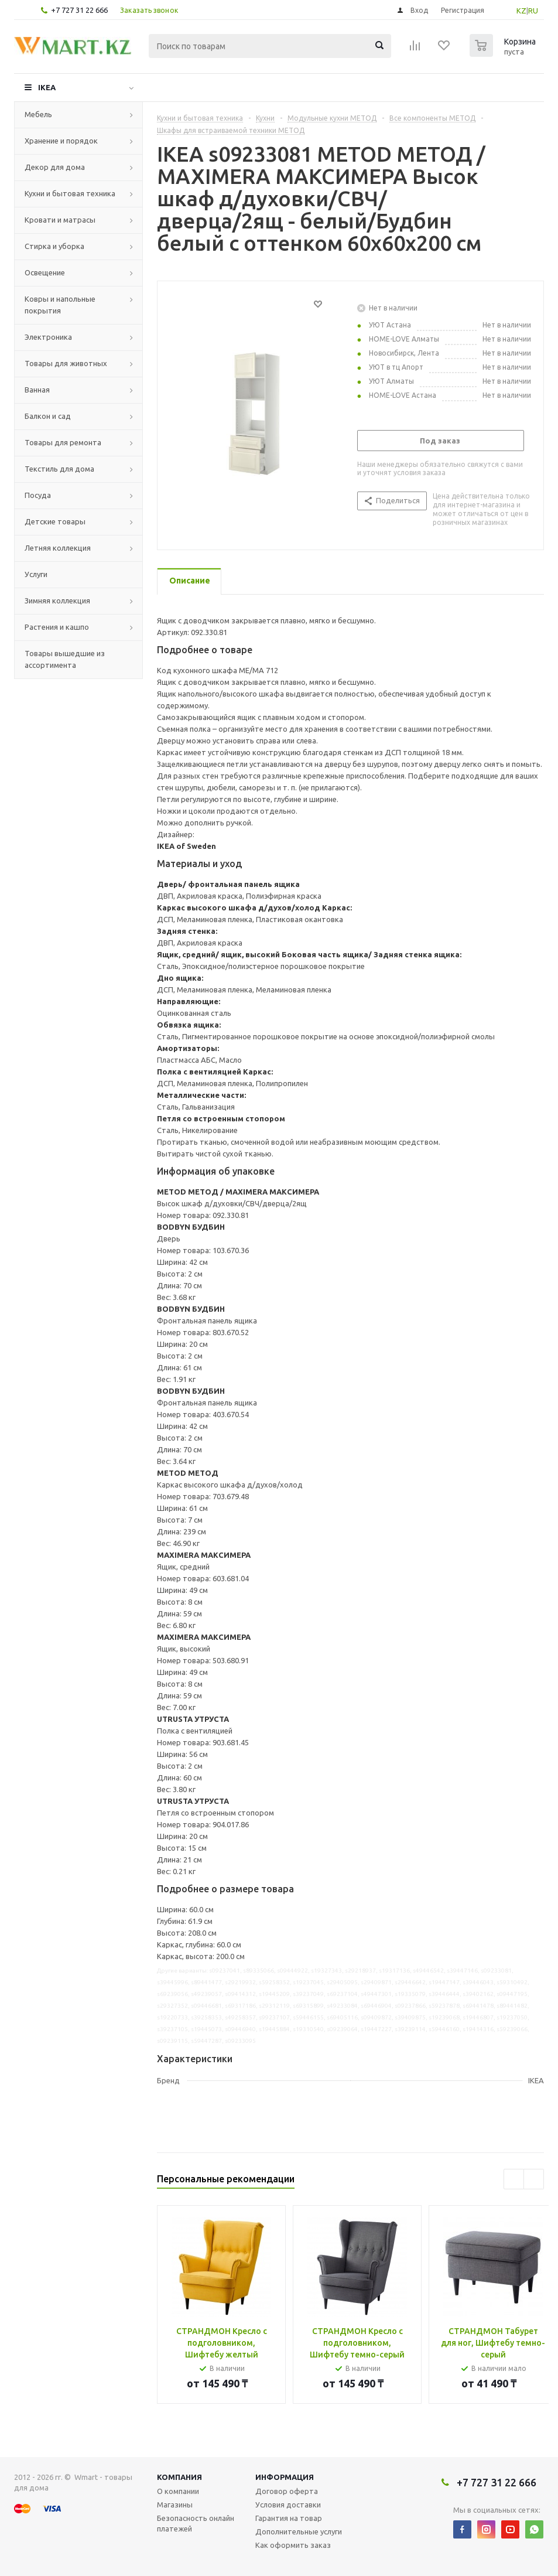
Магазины (175, 2504)
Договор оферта (286, 2491)
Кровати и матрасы (60, 220)
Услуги (36, 574)
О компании (178, 2491)
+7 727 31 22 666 (79, 10)
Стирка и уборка (54, 246)
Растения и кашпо (57, 627)
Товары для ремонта (63, 442)
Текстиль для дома (59, 469)
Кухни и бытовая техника (70, 193)
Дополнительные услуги (298, 2531)
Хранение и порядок (61, 141)
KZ (521, 10)
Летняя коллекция (58, 548)
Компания (179, 2477)
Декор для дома (55, 167)
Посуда (38, 495)
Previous (513, 2179)
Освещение (45, 272)
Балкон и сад (48, 416)
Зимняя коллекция (57, 600)
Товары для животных (66, 363)
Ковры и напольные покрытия (60, 305)
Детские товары (55, 521)
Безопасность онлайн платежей (195, 2523)
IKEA (47, 87)
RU (533, 10)
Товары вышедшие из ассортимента (65, 659)
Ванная (37, 389)
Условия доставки (288, 2504)
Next (533, 2179)
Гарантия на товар (288, 2518)
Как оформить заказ (293, 2545)
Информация (284, 2477)
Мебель (38, 114)
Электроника (48, 337)
